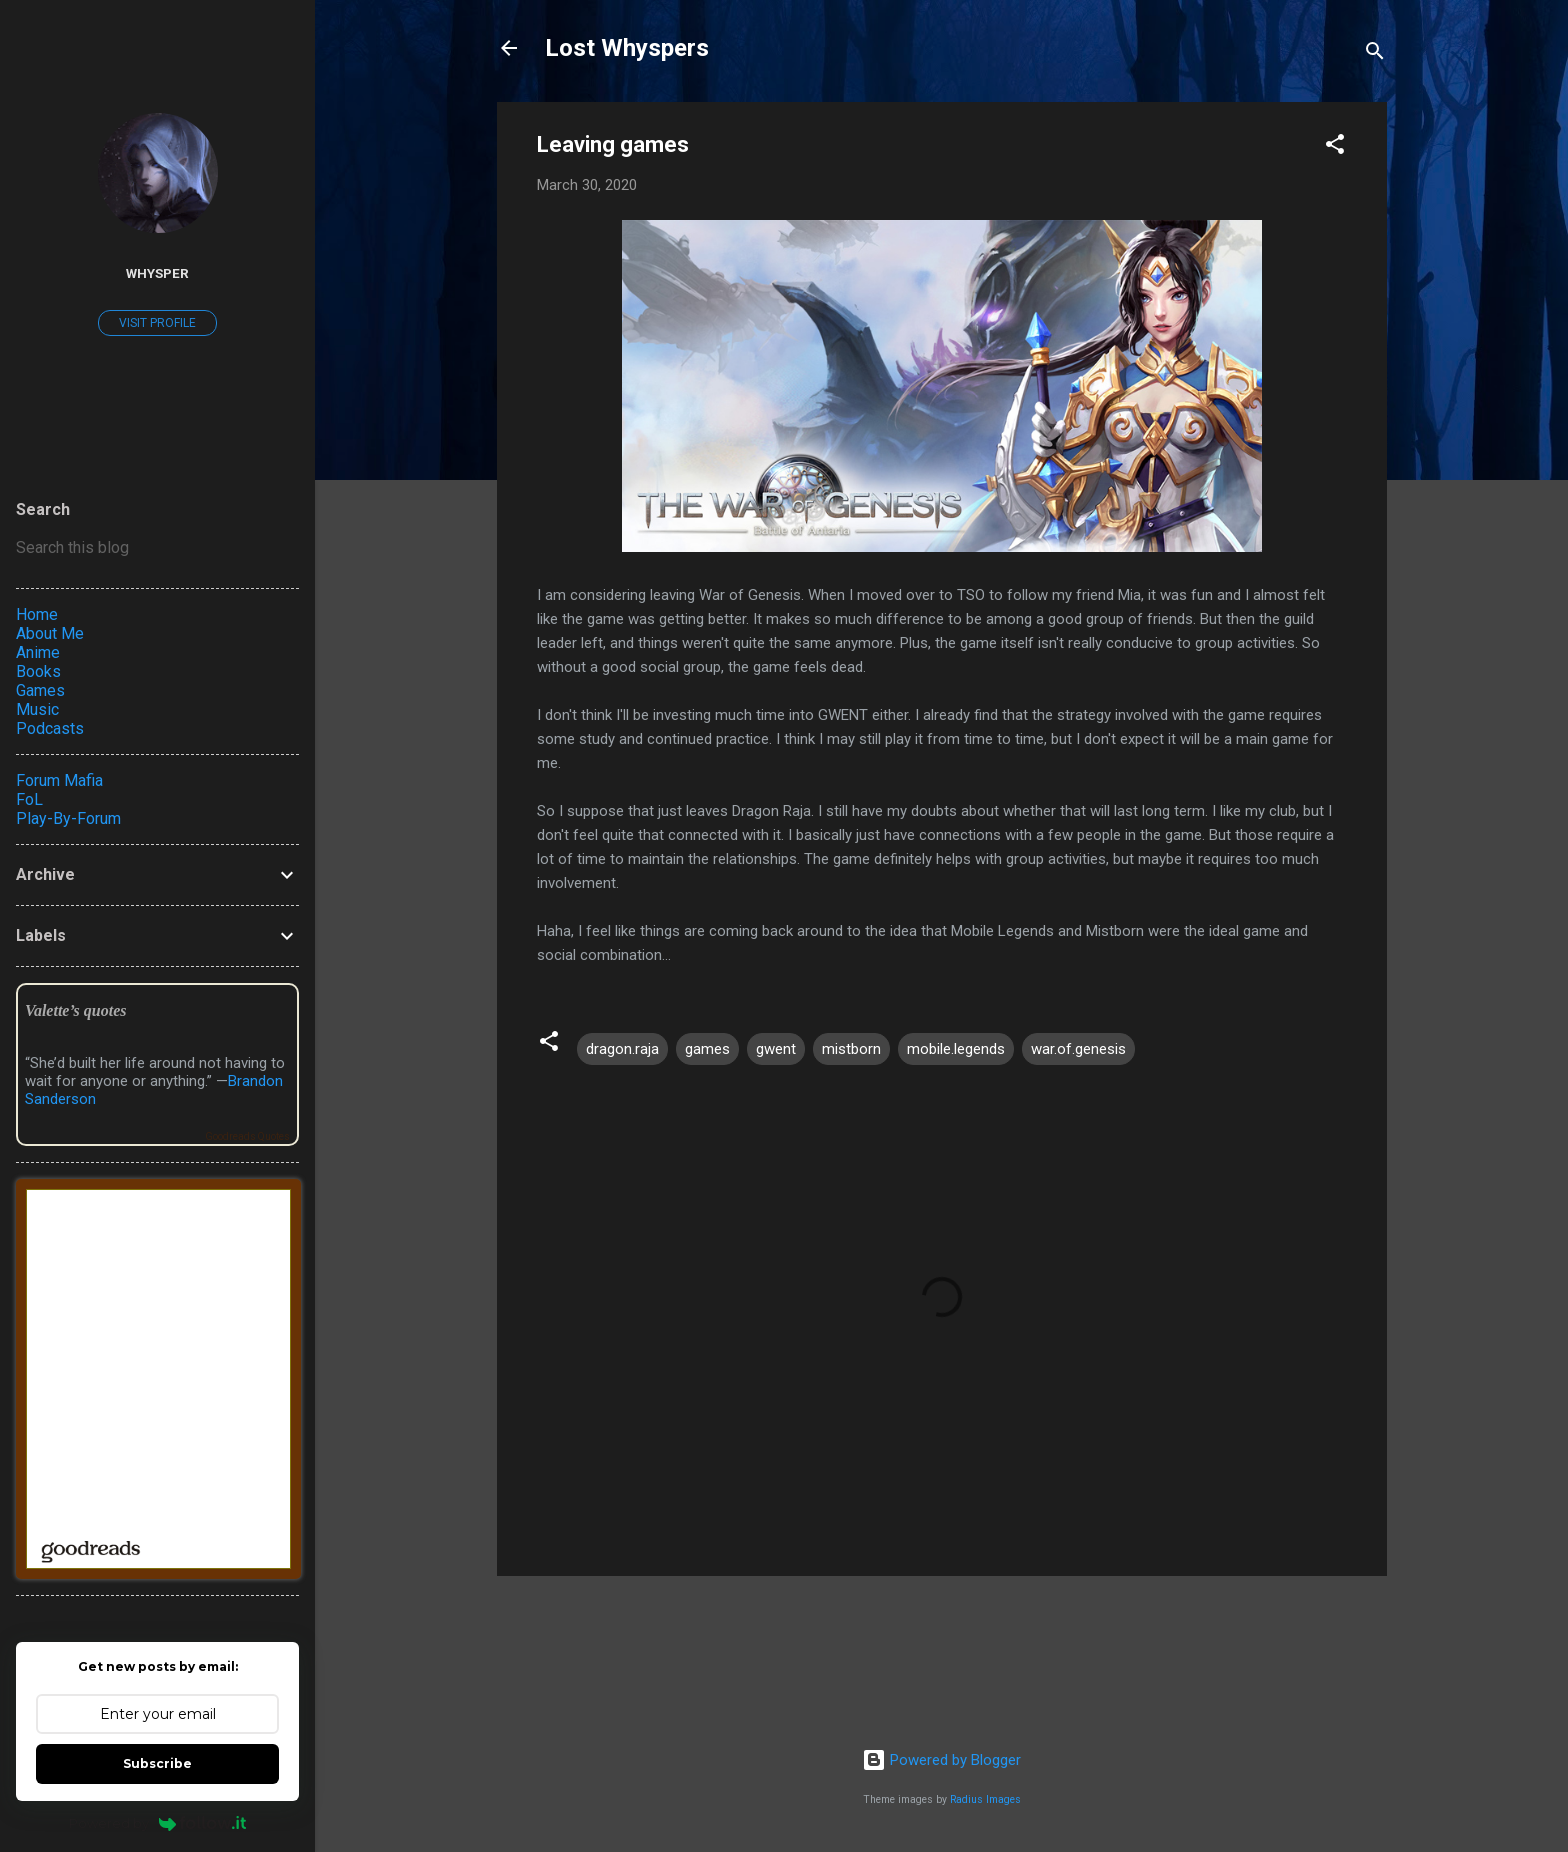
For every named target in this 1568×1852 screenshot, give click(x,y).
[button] (1335, 147)
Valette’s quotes (75, 1010)
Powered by (157, 1823)
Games (40, 690)
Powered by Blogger (941, 1760)
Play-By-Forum (68, 818)
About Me (50, 633)
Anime (38, 652)
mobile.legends (956, 1049)
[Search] (1375, 54)
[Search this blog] (157, 548)
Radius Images (985, 1799)
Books (38, 671)
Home (37, 614)
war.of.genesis (1078, 1049)
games (707, 1049)
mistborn (851, 1049)
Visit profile (157, 323)
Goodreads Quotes (247, 1136)
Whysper (157, 273)
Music (37, 709)
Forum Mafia (59, 780)
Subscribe (157, 1763)
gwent (776, 1049)
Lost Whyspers (627, 48)
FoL (29, 799)
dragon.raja (622, 1049)
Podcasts (50, 728)
